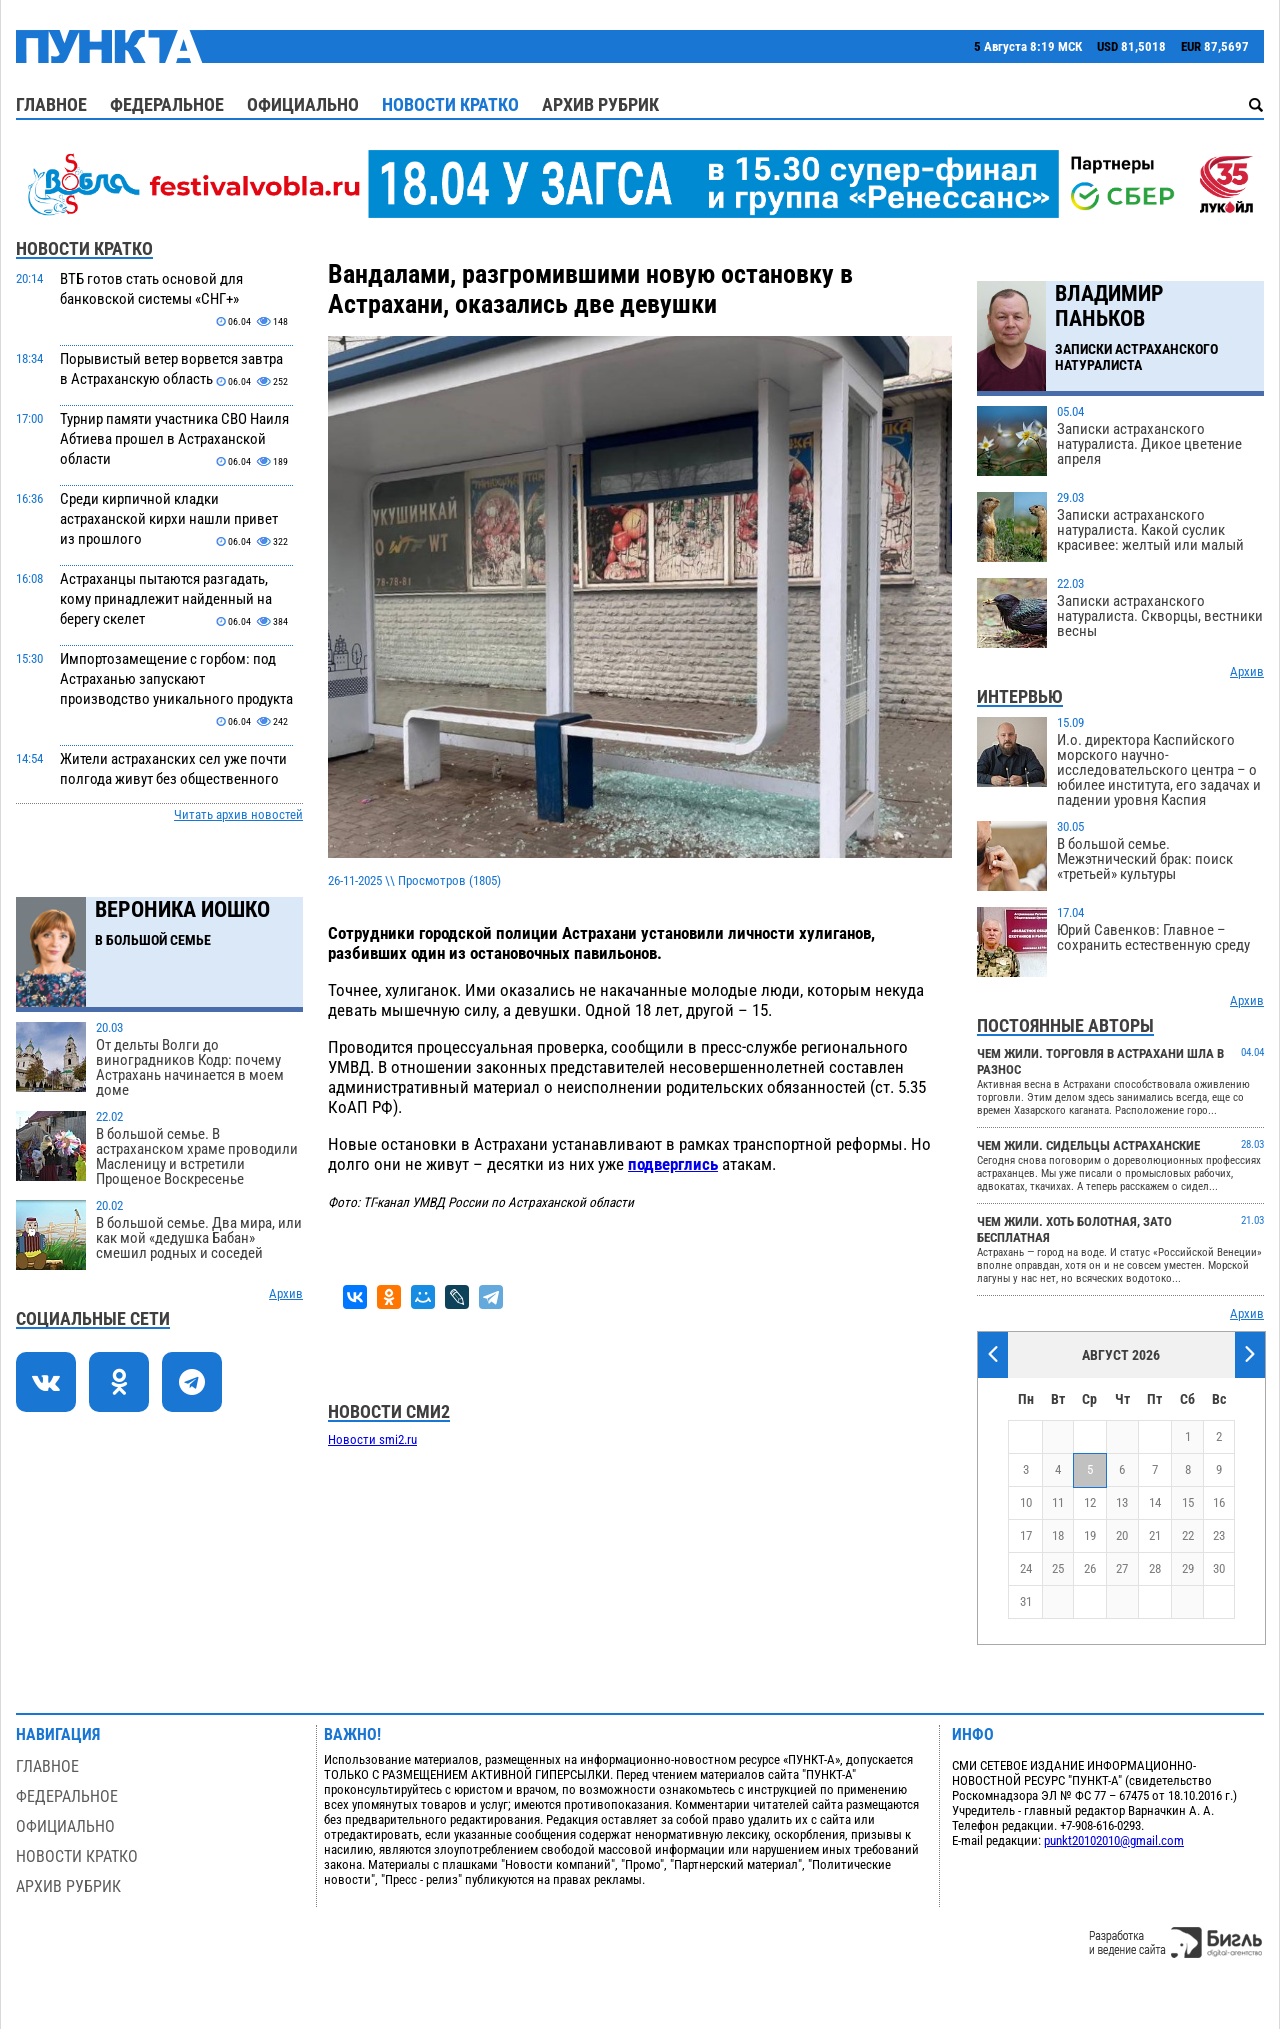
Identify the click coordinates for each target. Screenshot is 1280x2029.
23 (1219, 1535)
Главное (51, 104)
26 (1090, 1568)
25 (1058, 1568)
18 (1058, 1535)
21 (1155, 1535)
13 (1122, 1502)
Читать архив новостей (238, 814)
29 (1188, 1568)
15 (1188, 1502)
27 (1122, 1568)
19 (1090, 1535)
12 (1090, 1502)
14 (1155, 1502)
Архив (286, 1293)
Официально (303, 104)
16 (1219, 1502)
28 (1155, 1568)
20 (1122, 1535)
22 (1188, 1535)
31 (1026, 1601)
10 (1026, 1502)
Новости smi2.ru (372, 1439)
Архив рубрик (600, 104)
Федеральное (167, 104)
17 (1026, 1535)
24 (1026, 1568)
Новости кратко (450, 104)
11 (1058, 1502)
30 (1219, 1568)
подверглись (673, 1164)
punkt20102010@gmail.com (1114, 1840)
